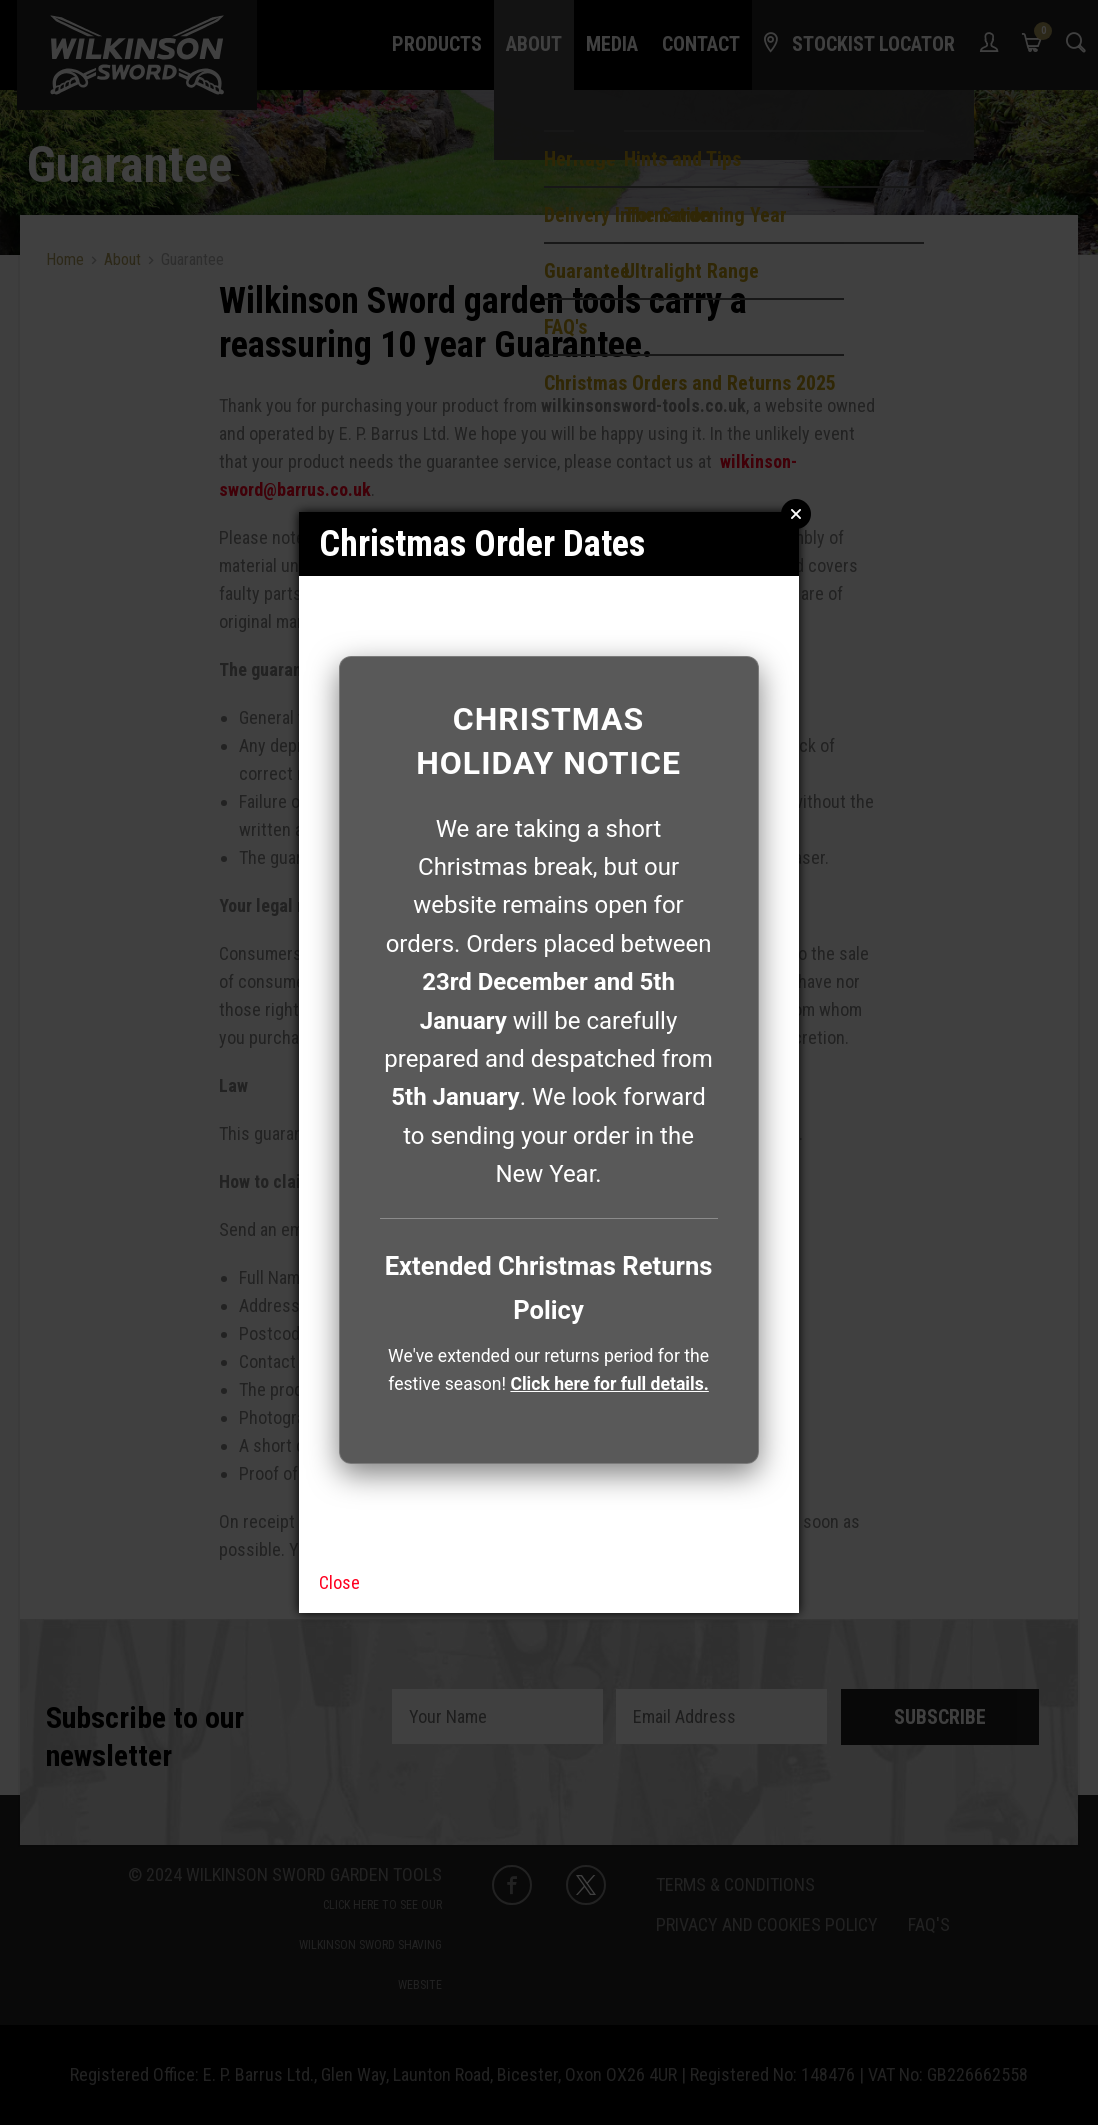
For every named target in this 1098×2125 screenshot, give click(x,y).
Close (339, 1582)
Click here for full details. (609, 1384)
